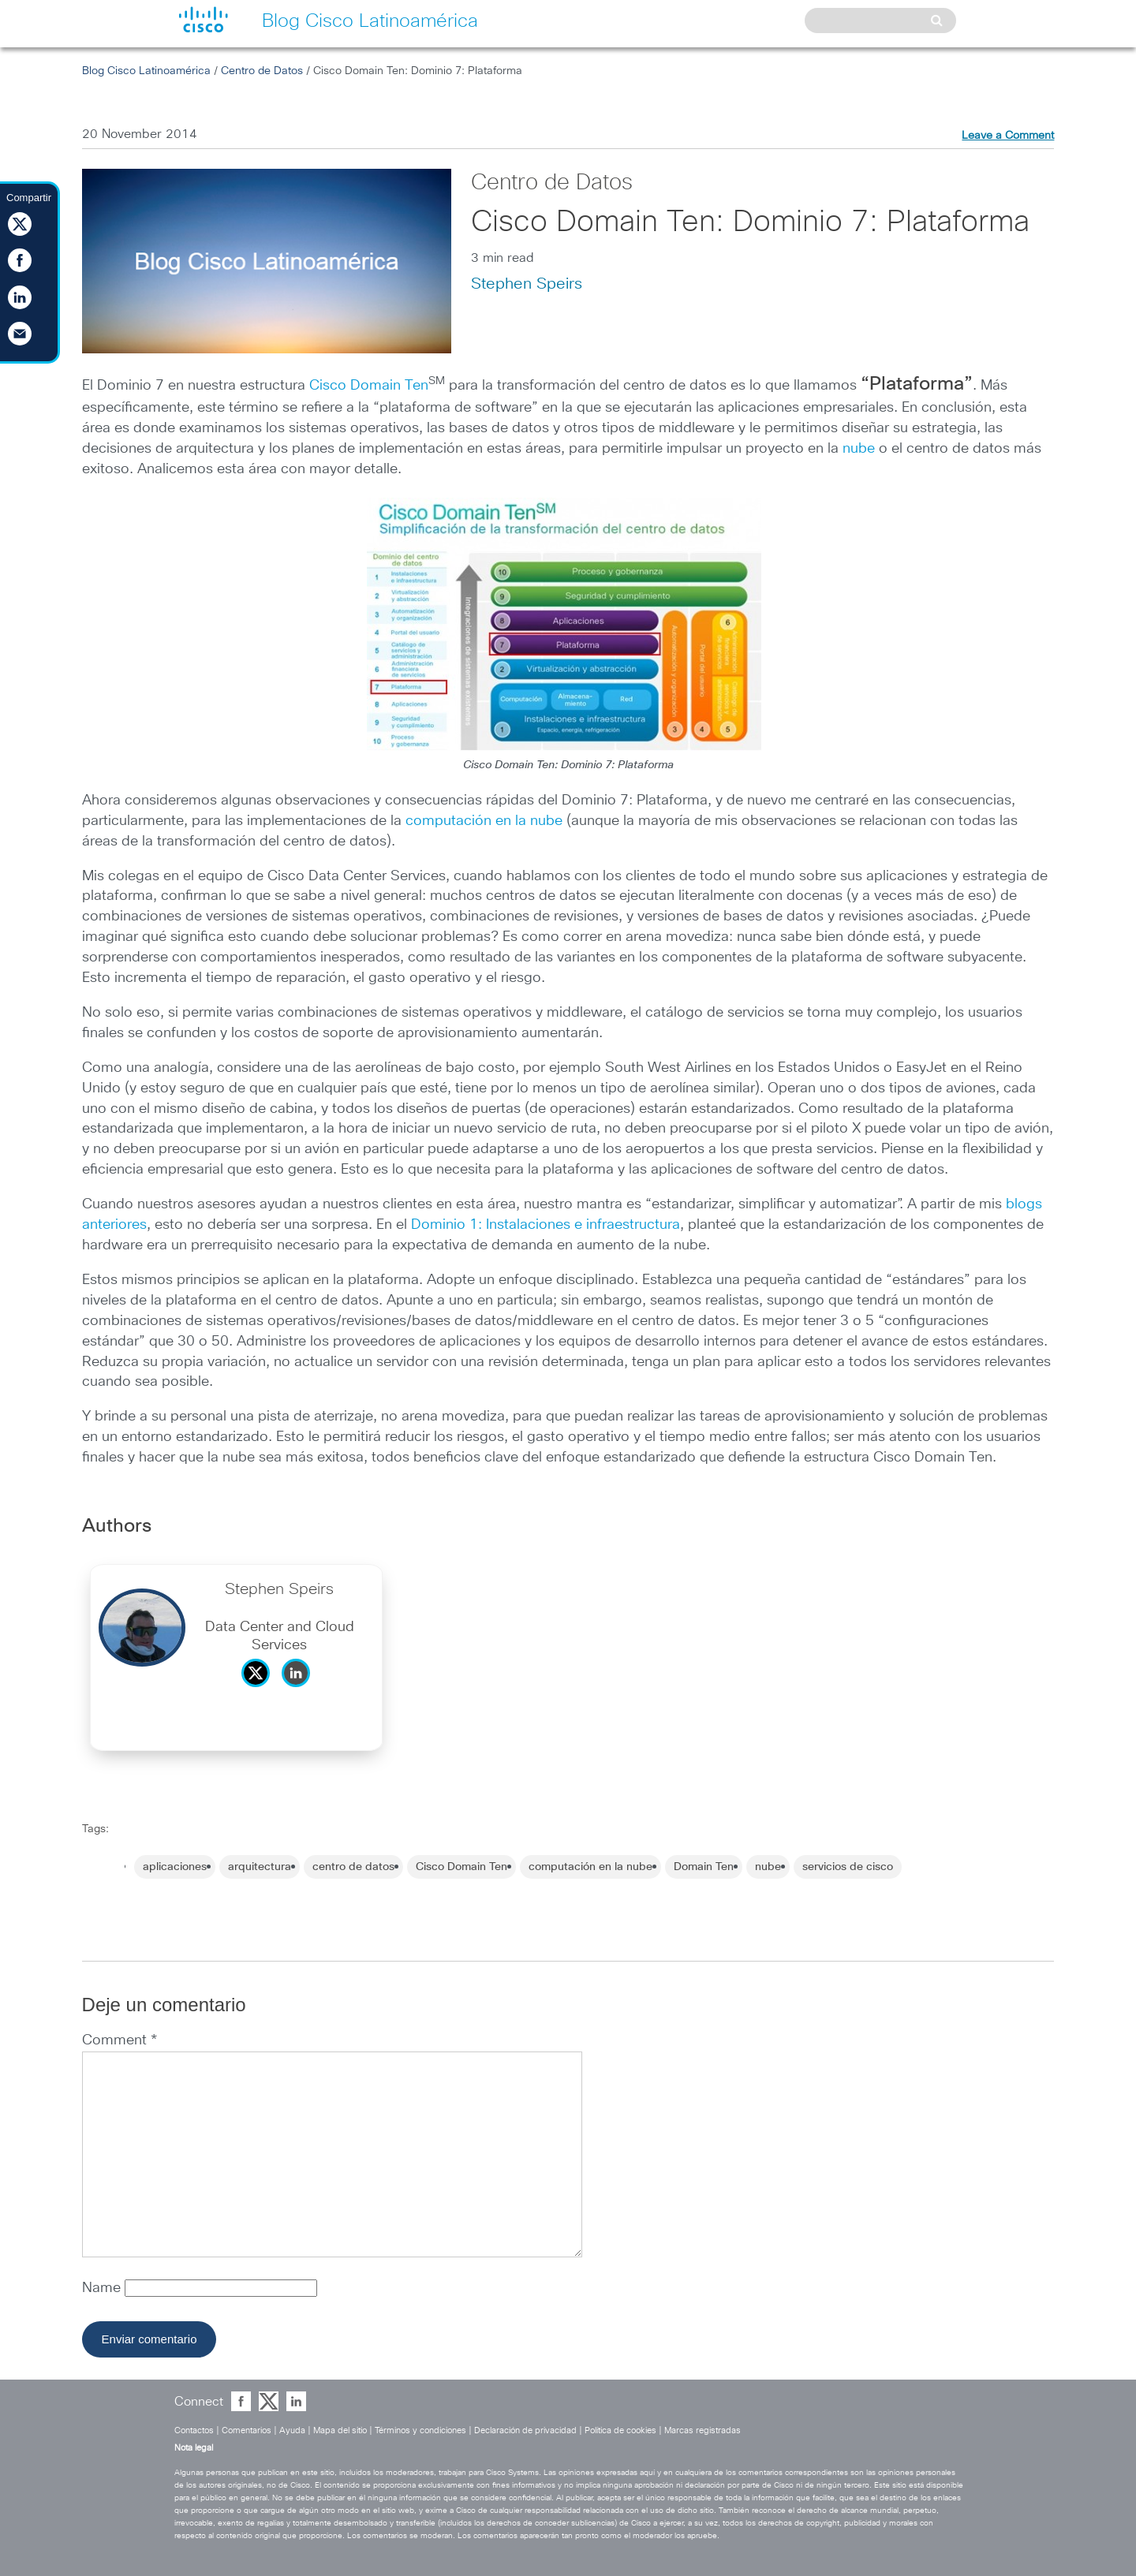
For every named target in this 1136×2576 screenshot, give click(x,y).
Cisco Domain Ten (368, 386)
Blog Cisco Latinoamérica (146, 71)
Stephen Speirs (526, 284)
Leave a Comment (1008, 135)
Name (103, 2288)
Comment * (119, 2040)
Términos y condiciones (420, 2430)
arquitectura (259, 1866)
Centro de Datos (262, 71)
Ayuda (292, 2430)
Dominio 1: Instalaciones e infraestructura (545, 1225)
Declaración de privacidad (525, 2430)
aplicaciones (175, 1866)
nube (859, 449)
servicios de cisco (847, 1866)
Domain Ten (704, 1866)
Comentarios (246, 2430)
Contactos (194, 2430)
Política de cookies (620, 2430)
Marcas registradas (702, 2430)
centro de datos (353, 1866)
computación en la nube (483, 821)
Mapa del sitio (340, 2430)
